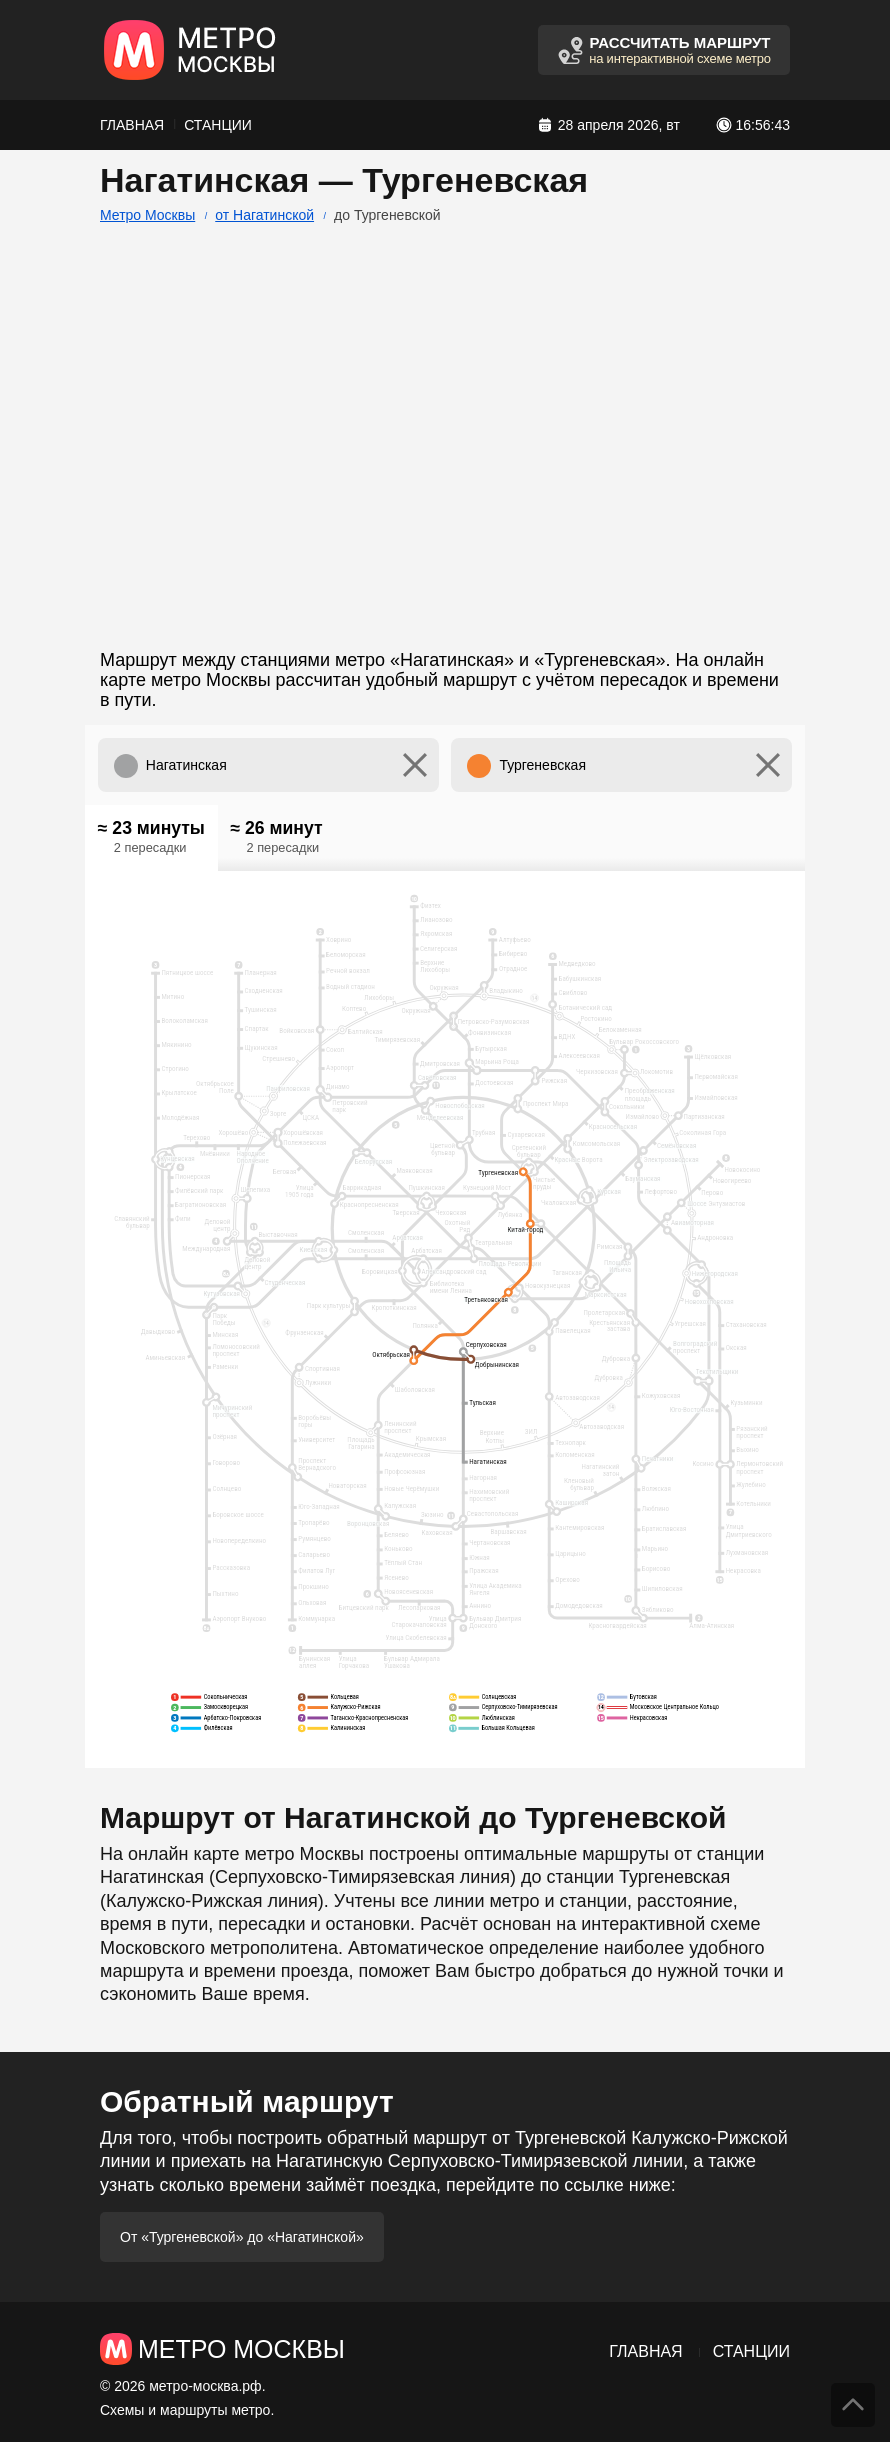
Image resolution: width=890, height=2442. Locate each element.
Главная (132, 125)
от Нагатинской (264, 215)
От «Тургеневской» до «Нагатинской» (242, 2237)
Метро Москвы (147, 215)
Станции (218, 125)
